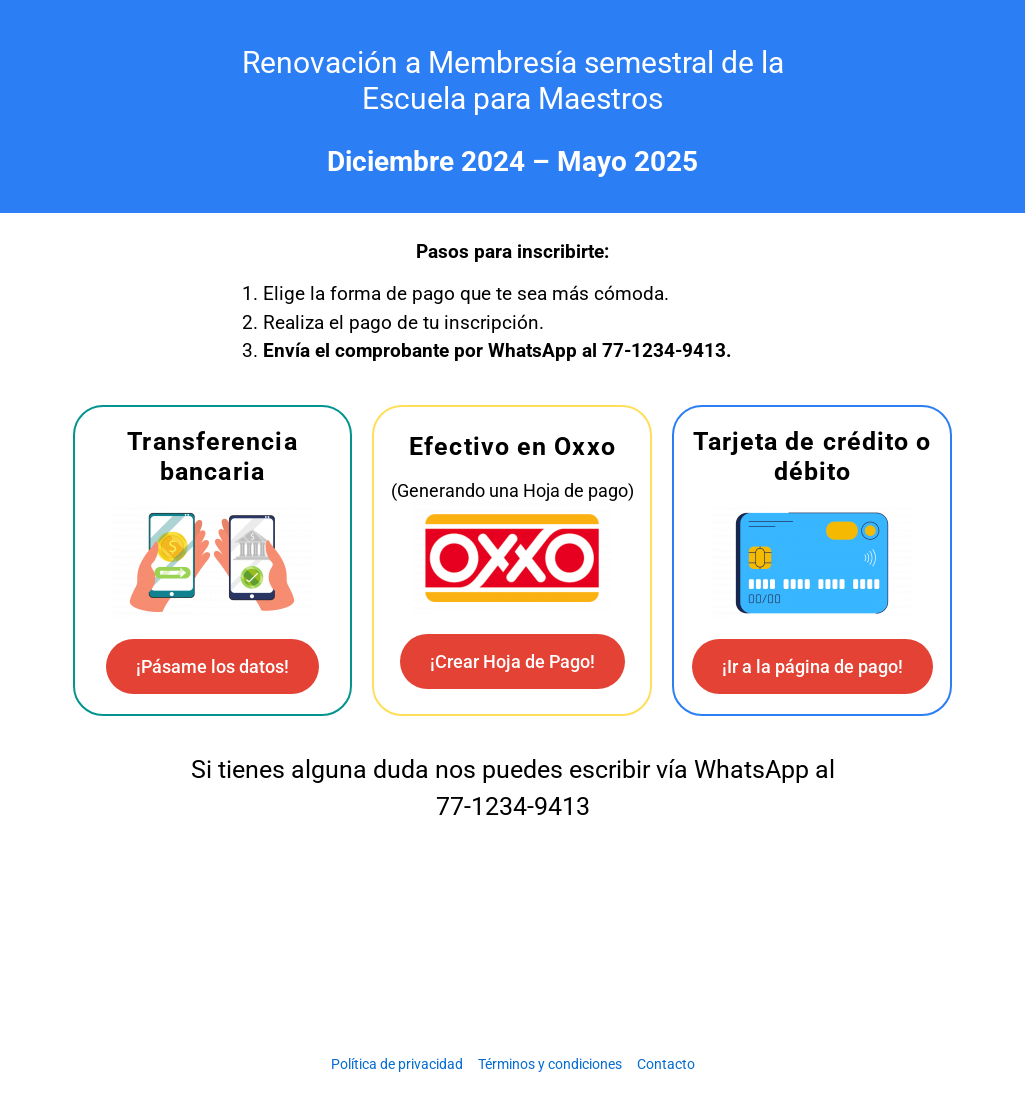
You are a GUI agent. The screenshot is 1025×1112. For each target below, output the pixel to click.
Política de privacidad (397, 1064)
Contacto (666, 1064)
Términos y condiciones (550, 1064)
